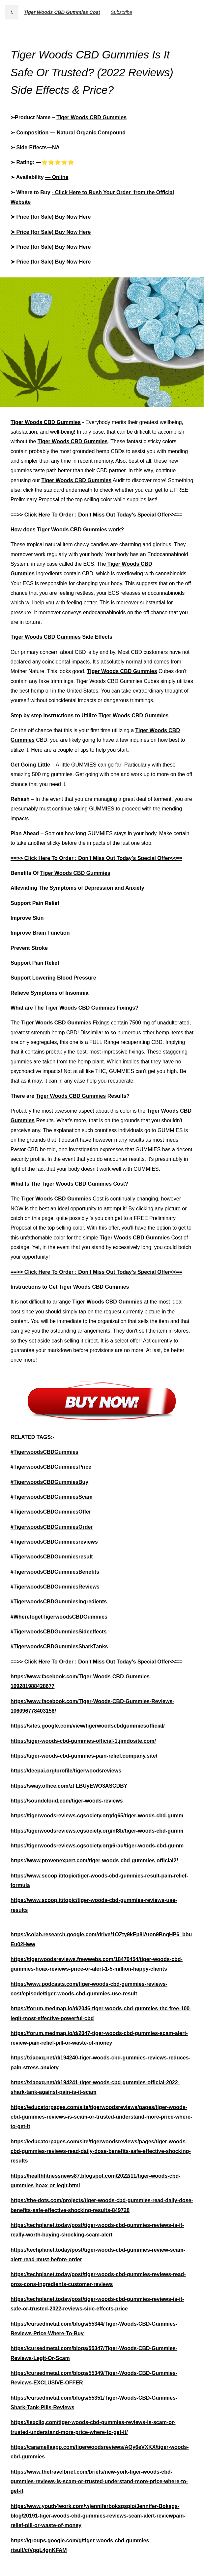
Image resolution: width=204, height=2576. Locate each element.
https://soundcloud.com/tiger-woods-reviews (67, 1801)
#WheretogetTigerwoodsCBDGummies (59, 1617)
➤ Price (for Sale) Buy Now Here (51, 217)
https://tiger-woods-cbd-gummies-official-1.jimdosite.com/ (83, 1741)
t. (12, 12)
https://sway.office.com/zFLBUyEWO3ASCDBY (69, 1786)
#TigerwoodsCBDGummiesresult (52, 1556)
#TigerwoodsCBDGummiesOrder (52, 1527)
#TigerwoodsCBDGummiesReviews (55, 1587)
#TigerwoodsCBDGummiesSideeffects (58, 1631)
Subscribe (121, 12)
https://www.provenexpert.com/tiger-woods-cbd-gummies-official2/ (94, 1860)
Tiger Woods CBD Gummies (91, 117)
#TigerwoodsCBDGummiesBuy (49, 1482)
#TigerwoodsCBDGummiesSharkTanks (59, 1646)
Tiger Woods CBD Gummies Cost (62, 12)
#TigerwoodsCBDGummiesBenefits (55, 1572)
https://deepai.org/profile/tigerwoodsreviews (66, 1770)
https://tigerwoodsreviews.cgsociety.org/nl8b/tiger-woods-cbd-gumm (97, 1831)
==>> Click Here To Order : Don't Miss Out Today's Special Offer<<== (96, 515)
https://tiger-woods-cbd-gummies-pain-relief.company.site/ (84, 1756)
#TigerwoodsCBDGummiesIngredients (59, 1601)
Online (60, 177)
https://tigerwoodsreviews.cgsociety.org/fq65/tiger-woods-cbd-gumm (97, 1815)
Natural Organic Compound (91, 132)
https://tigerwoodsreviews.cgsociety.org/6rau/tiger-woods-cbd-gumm (97, 1845)
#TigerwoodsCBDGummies (44, 1452)
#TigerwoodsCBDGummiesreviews (54, 1542)
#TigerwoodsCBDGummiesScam (52, 1497)
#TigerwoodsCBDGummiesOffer (51, 1512)
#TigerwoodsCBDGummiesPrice (51, 1467)
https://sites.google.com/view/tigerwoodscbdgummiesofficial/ (88, 1726)
